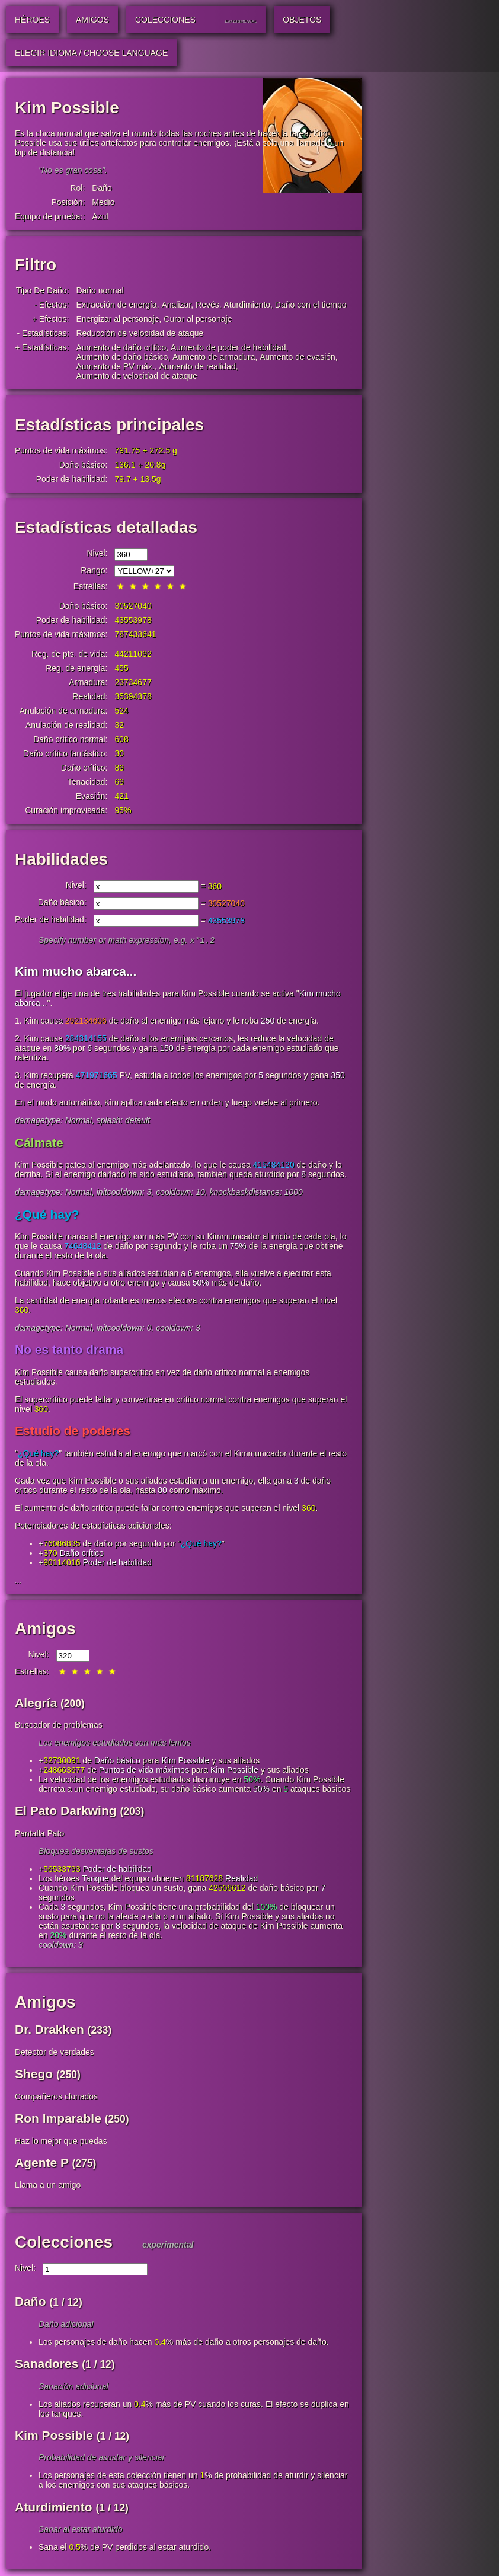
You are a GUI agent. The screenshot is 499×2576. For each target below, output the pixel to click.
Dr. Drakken (49, 2030)
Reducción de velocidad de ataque (139, 333)
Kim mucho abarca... (75, 972)
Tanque (95, 1879)
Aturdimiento (246, 304)
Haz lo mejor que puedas (61, 2142)
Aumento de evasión (297, 357)
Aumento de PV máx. (115, 366)
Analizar (176, 304)
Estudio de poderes (72, 1432)
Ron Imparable (58, 2119)
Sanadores (46, 2365)
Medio (103, 202)
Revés (207, 304)
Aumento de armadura (213, 357)
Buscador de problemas (59, 1726)
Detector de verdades (54, 2053)
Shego (34, 2075)
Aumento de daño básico (122, 357)
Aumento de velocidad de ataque (136, 376)
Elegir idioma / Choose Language (91, 52)
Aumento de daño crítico (121, 347)
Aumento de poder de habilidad (228, 347)
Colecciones (64, 2243)
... (18, 1581)
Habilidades (61, 859)
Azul (100, 216)
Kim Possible (185, 1761)
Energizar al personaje (117, 319)
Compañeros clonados (56, 2097)
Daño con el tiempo (311, 304)
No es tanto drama (69, 1350)
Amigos (45, 1630)
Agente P (42, 2164)
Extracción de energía (116, 304)
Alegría (36, 1704)
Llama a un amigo (48, 2186)
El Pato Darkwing (66, 1811)
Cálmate (39, 1143)
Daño (101, 188)
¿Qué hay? (47, 1215)
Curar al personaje (198, 319)
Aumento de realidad (197, 366)
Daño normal (99, 290)
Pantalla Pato (39, 1834)
